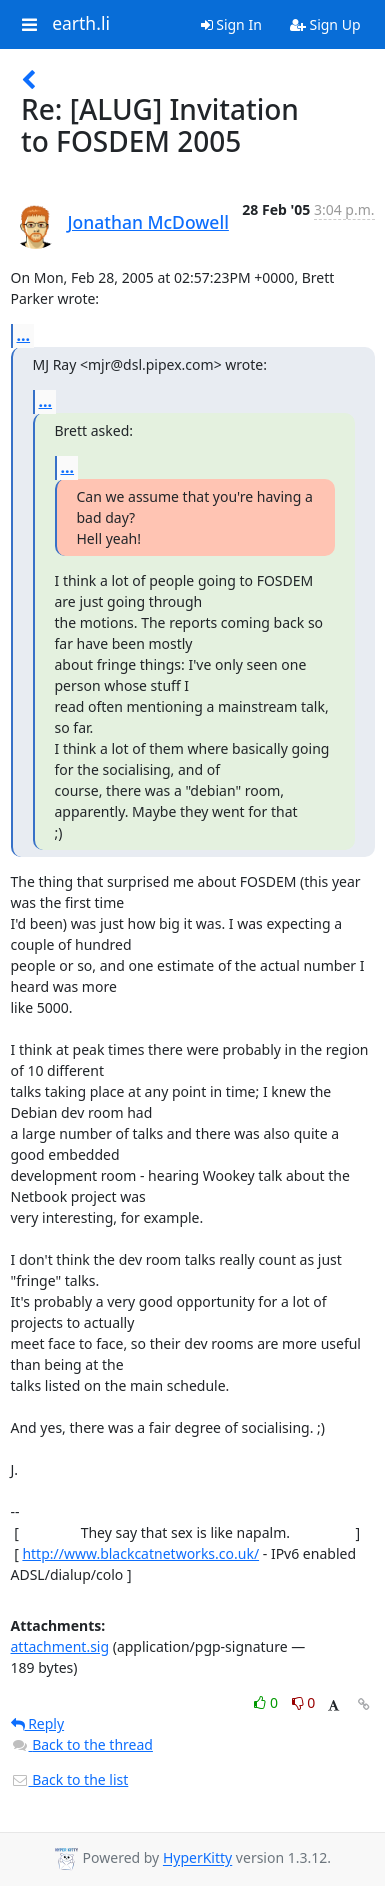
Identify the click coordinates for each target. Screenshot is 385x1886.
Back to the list (70, 1779)
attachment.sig (60, 1646)
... (24, 335)
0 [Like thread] (267, 1702)
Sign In (231, 24)
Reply (38, 1723)
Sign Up (325, 24)
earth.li (81, 24)
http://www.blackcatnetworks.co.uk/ (140, 1553)
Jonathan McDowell (148, 222)
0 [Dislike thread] (304, 1702)
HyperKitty (197, 1858)
